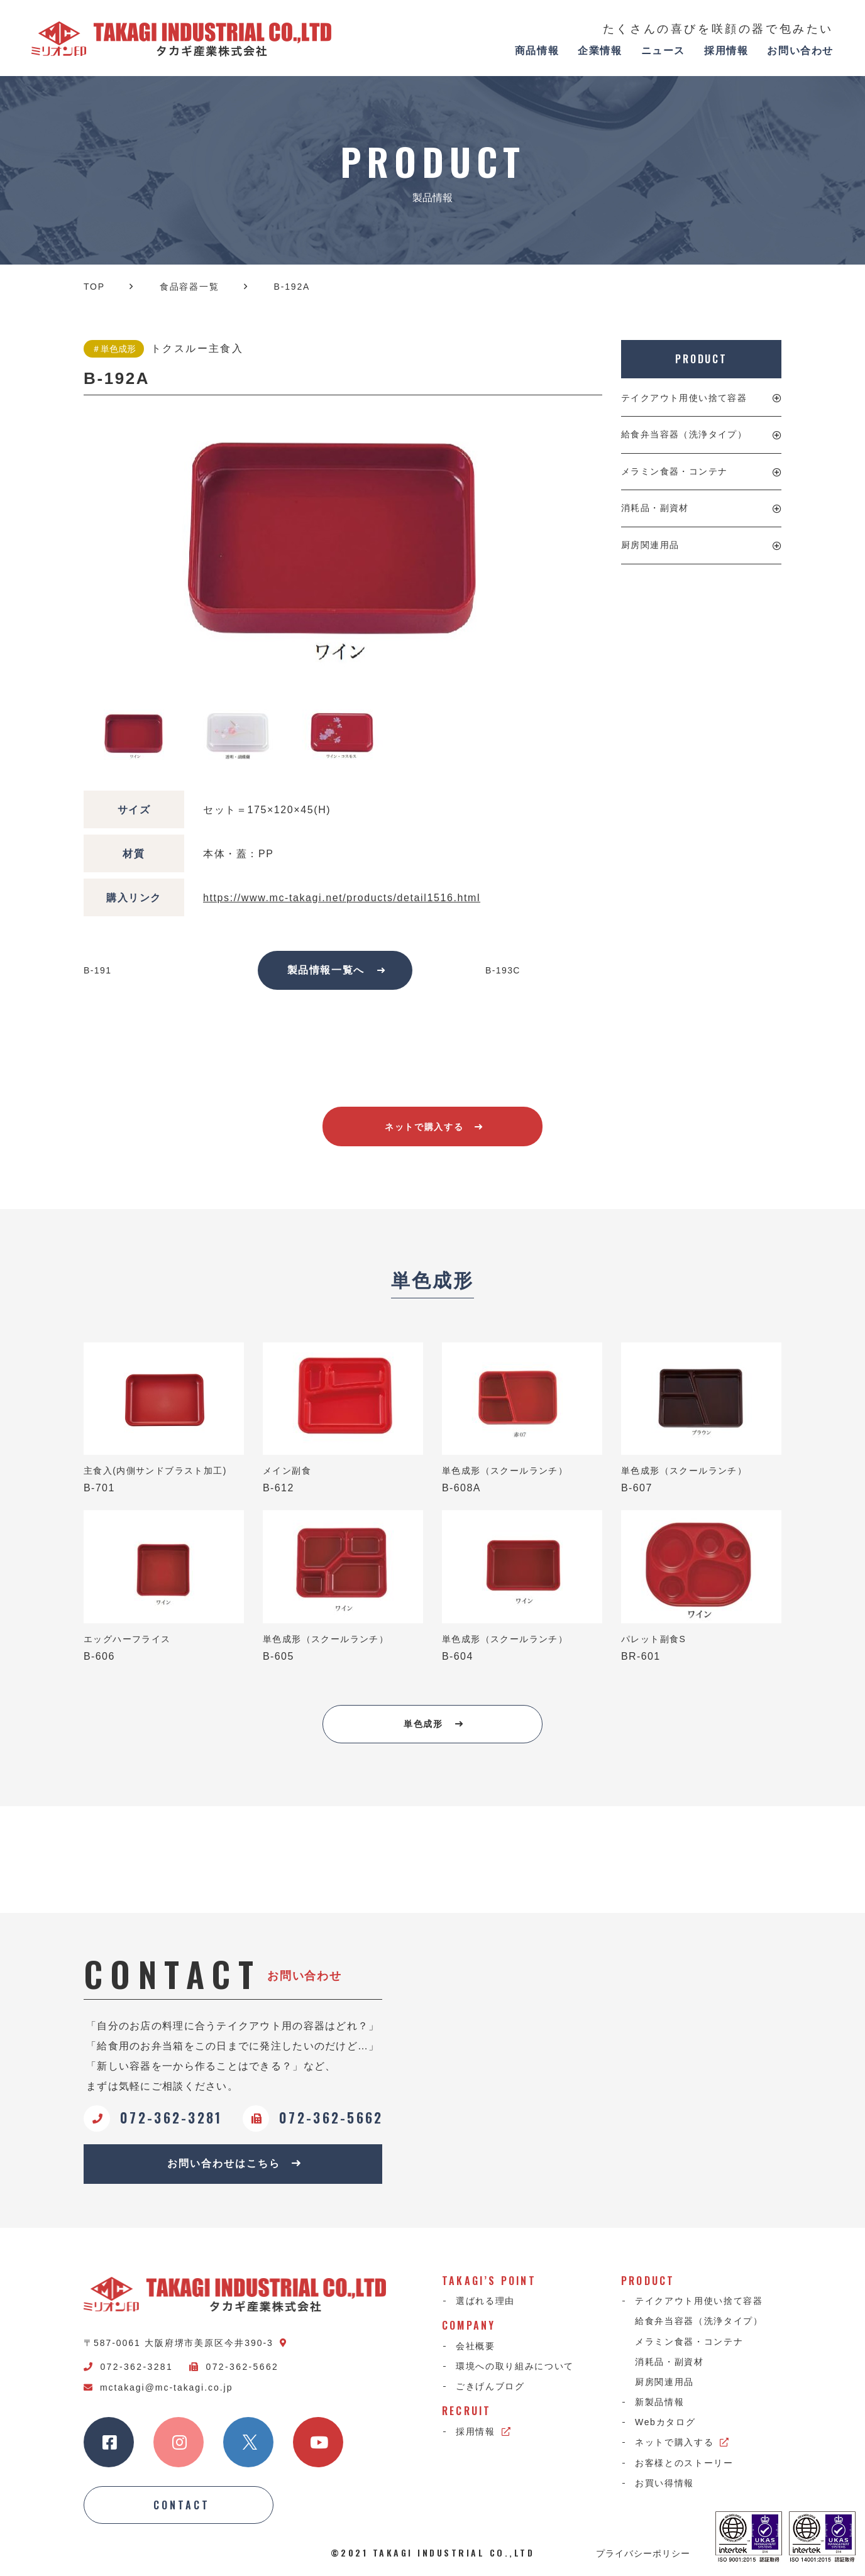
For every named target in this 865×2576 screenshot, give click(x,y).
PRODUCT (701, 358)
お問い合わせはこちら (234, 2163)
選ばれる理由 (485, 2301)
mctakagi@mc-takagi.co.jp (158, 2387)
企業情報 (600, 50)
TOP (94, 287)
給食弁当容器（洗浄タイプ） (684, 434)
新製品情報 (659, 2402)
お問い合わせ (800, 50)
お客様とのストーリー (684, 2463)
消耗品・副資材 (655, 508)
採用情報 (726, 50)
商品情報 (537, 50)
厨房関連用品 (650, 545)
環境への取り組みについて (515, 2366)
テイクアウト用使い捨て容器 (684, 398)
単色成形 (433, 1724)
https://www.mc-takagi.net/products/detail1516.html (341, 897)
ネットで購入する (434, 1127)
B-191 (97, 970)
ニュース (663, 50)
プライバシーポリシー (643, 2552)
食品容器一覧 (189, 287)
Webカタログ (665, 2422)
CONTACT (181, 2505)
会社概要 (475, 2346)
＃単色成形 (114, 349)
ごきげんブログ (490, 2386)
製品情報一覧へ (336, 970)
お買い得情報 (664, 2483)
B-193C (503, 970)
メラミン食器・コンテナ (674, 471)
